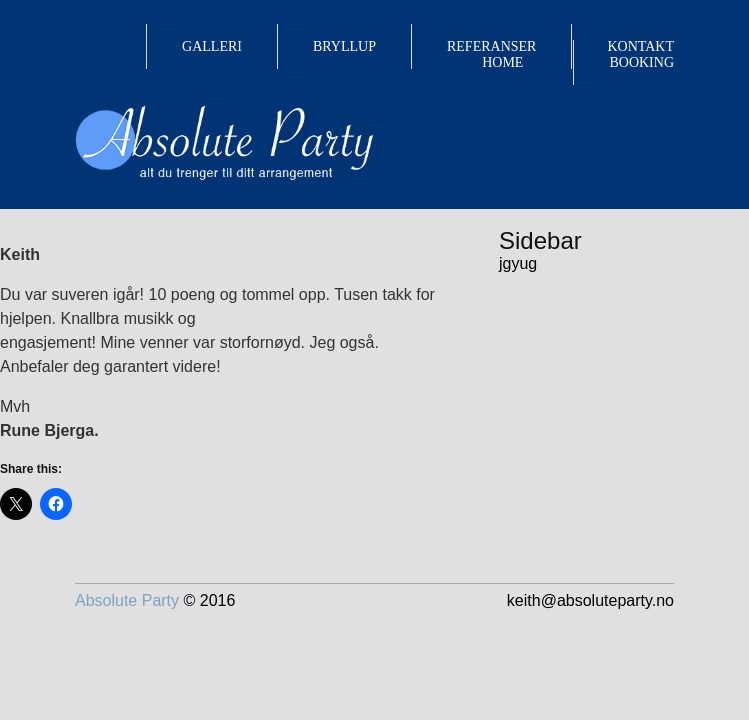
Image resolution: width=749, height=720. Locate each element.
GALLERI (212, 46)
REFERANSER (491, 46)
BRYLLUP (344, 46)
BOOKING (641, 62)
